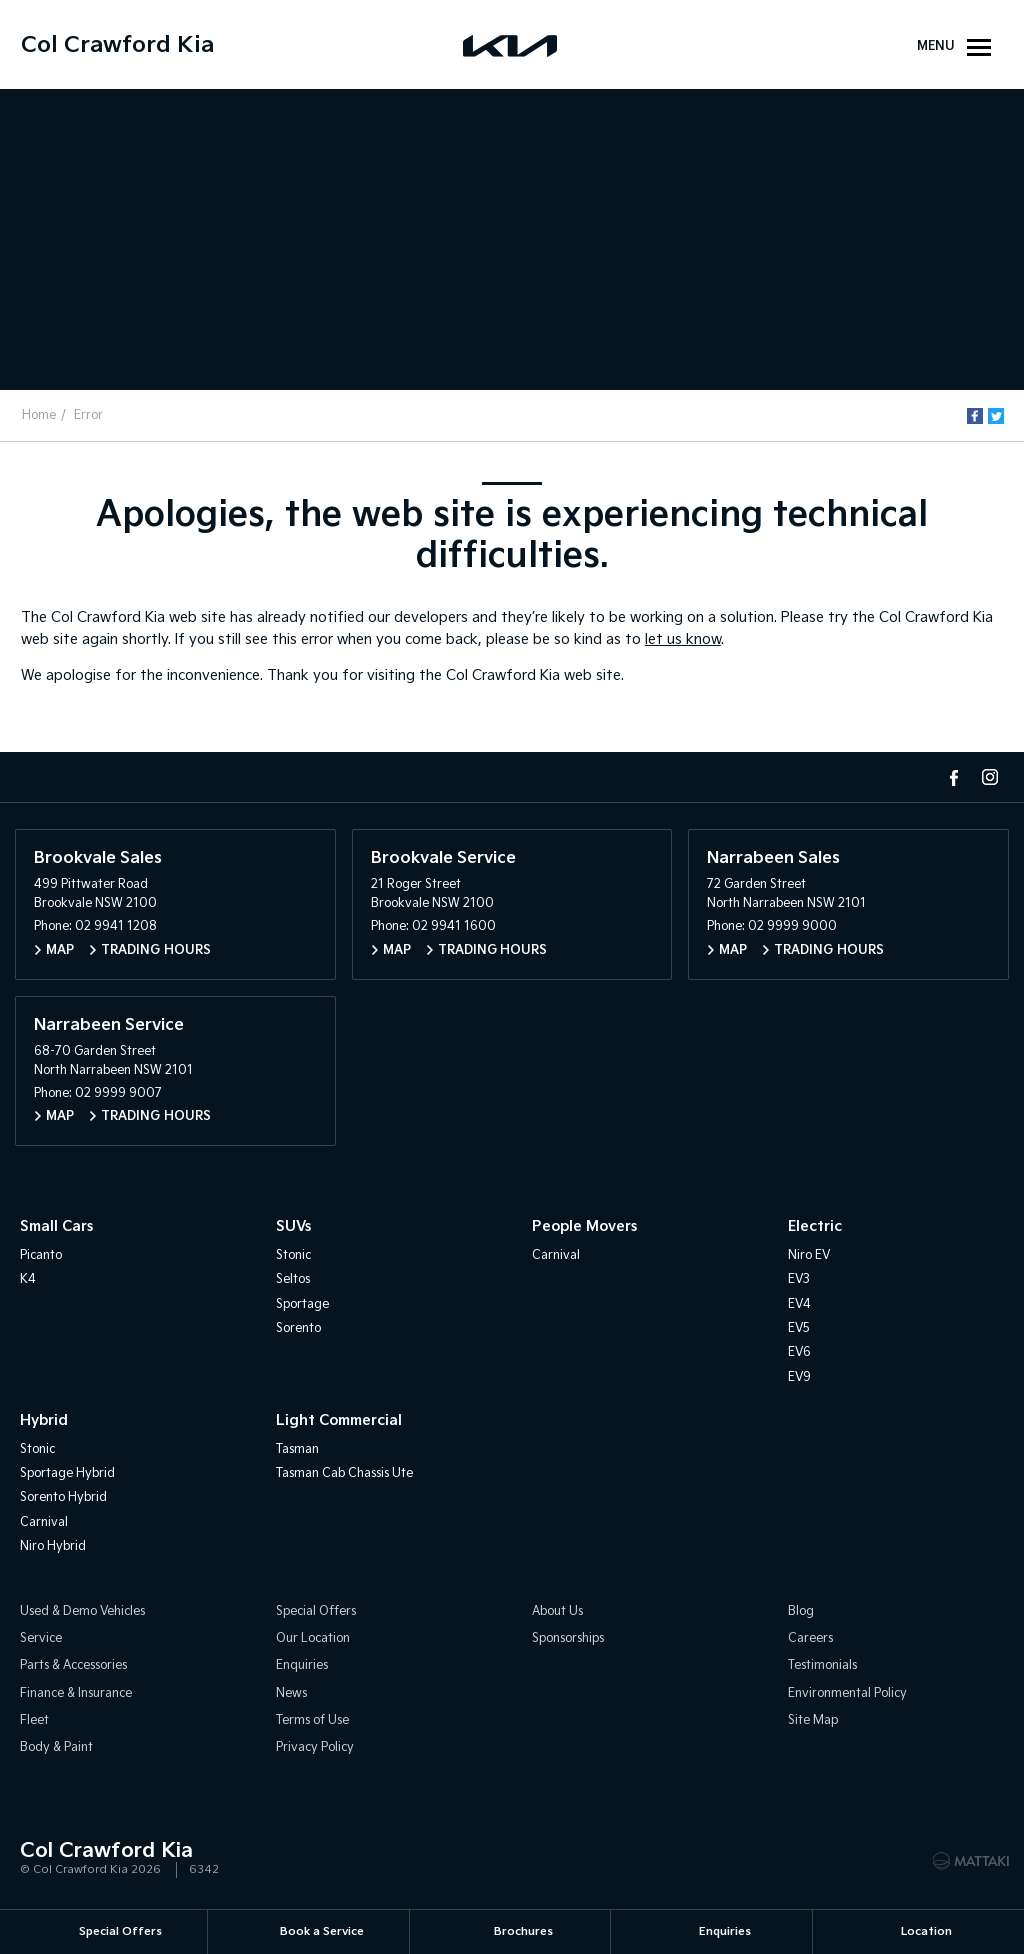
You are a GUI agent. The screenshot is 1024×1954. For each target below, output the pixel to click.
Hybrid (44, 1421)
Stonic (293, 1255)
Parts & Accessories (73, 1666)
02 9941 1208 (116, 927)
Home (40, 415)
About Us (557, 1611)
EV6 (799, 1353)
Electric (815, 1227)
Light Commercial (339, 1421)
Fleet (34, 1721)
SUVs (293, 1227)
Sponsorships (568, 1638)
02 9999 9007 (118, 1094)
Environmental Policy (847, 1693)
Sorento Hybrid (63, 1498)
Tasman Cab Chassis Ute (344, 1473)
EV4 (799, 1304)
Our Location (313, 1638)
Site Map (813, 1721)
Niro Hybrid (53, 1547)
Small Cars (56, 1227)
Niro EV (809, 1255)
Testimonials (822, 1666)
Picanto (41, 1255)
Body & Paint (56, 1748)
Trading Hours (156, 950)
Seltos (293, 1280)
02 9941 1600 (454, 927)
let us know (683, 639)
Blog (801, 1611)
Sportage (302, 1304)
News (291, 1693)
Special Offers (316, 1611)
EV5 (799, 1328)
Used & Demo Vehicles (82, 1611)
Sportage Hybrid (67, 1473)
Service (41, 1638)
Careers (810, 1638)
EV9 (799, 1377)
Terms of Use (312, 1721)
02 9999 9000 (792, 927)
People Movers (584, 1227)
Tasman (297, 1449)
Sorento (298, 1328)
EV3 (799, 1280)
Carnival (556, 1255)
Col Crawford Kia (117, 45)
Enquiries (302, 1666)
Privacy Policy (315, 1748)
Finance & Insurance (76, 1693)
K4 (28, 1280)
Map (60, 950)
